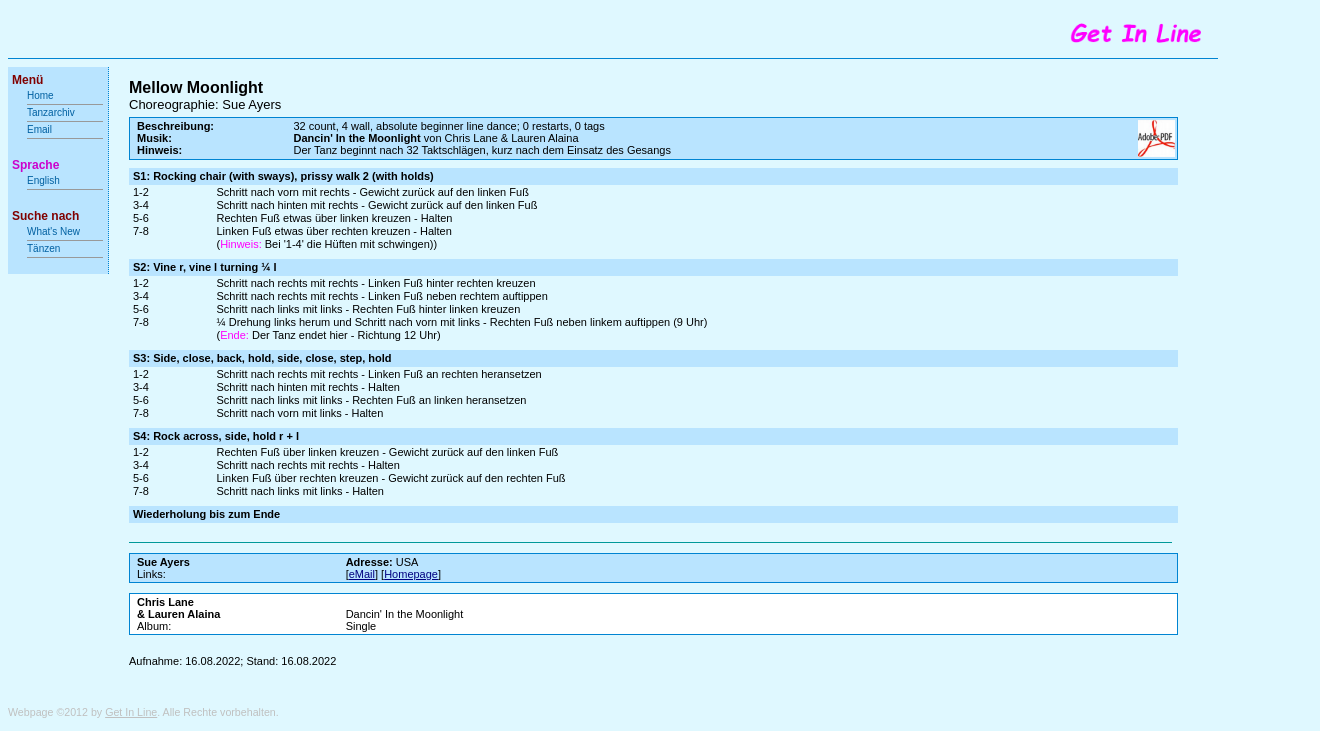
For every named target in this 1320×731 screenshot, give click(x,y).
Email (39, 129)
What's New (55, 231)
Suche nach (45, 216)
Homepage (411, 574)
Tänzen (43, 248)
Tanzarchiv (51, 112)
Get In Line (131, 712)
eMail (362, 574)
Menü (27, 80)
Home (40, 95)
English (43, 180)
